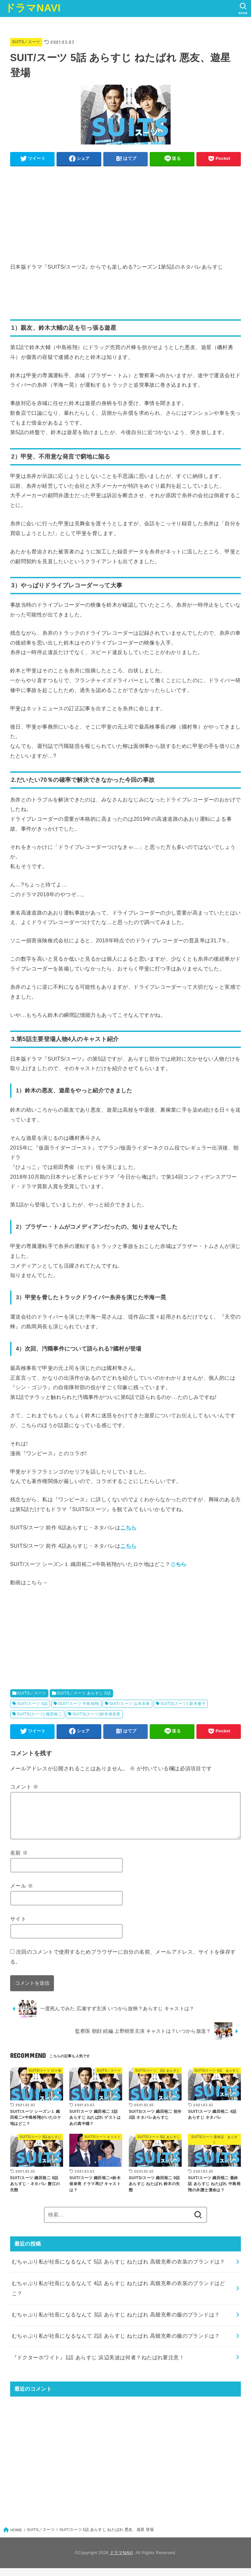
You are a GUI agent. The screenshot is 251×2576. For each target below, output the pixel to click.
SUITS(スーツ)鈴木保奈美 (97, 1714)
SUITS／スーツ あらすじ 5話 (84, 1693)
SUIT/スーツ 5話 (32, 1703)
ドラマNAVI (33, 8)
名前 (19, 1860)
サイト (18, 1926)
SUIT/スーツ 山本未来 (129, 1703)
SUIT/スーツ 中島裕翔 (78, 1703)
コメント (24, 1787)
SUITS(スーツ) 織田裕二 (39, 1714)
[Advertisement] (125, 216)
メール (21, 1893)
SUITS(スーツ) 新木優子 (183, 1703)
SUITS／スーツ (26, 42)
